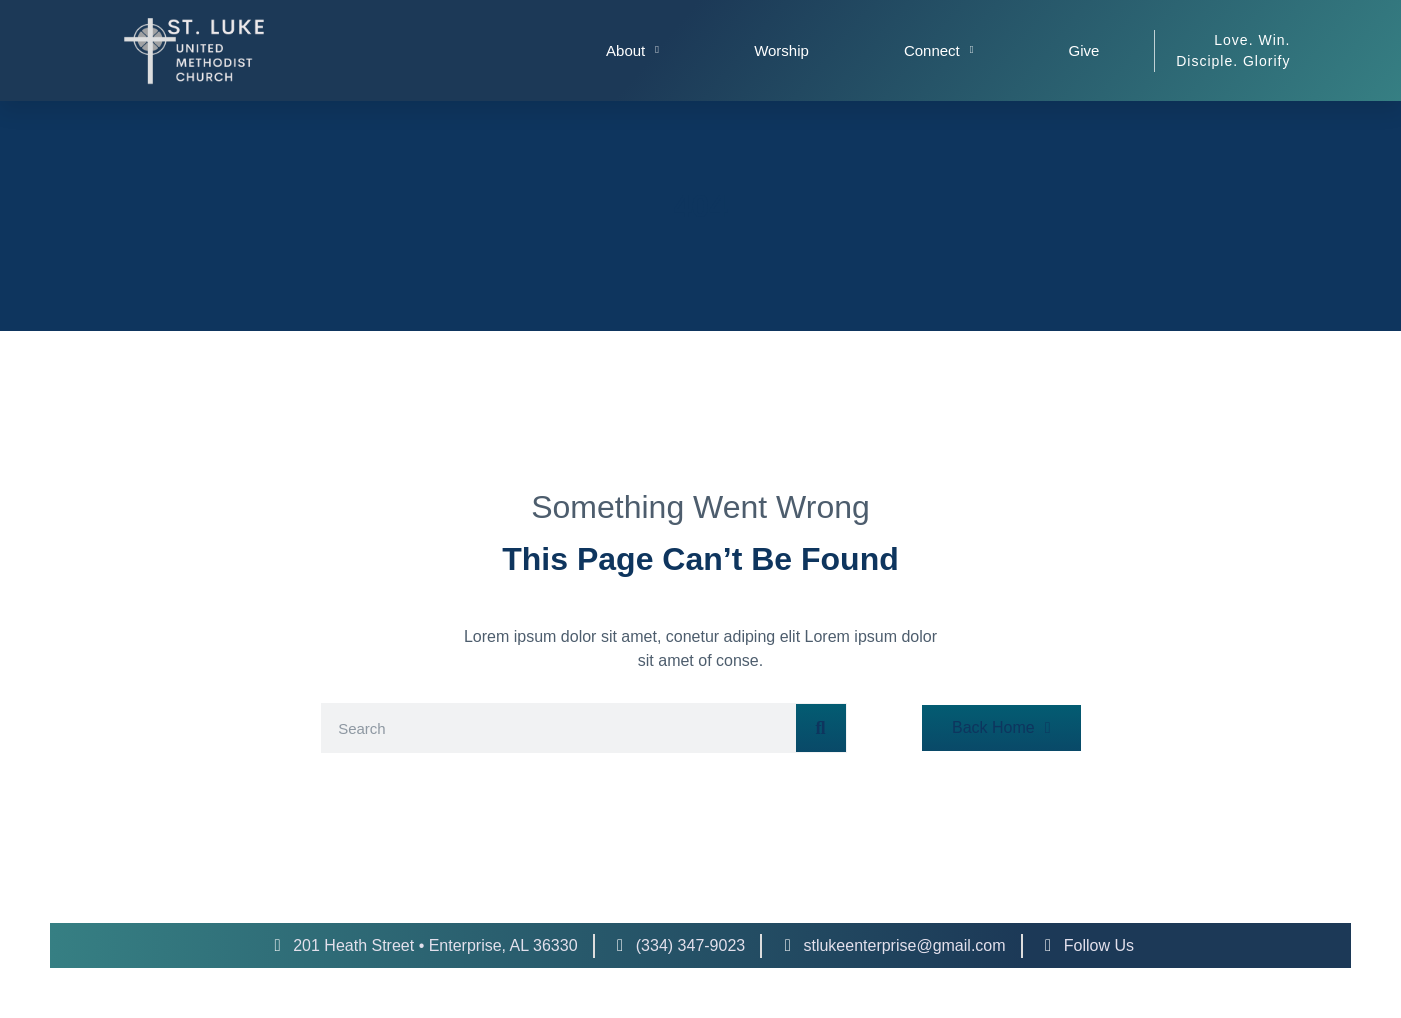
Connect (939, 50)
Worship (781, 50)
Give (1084, 50)
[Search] (821, 728)
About (632, 50)
